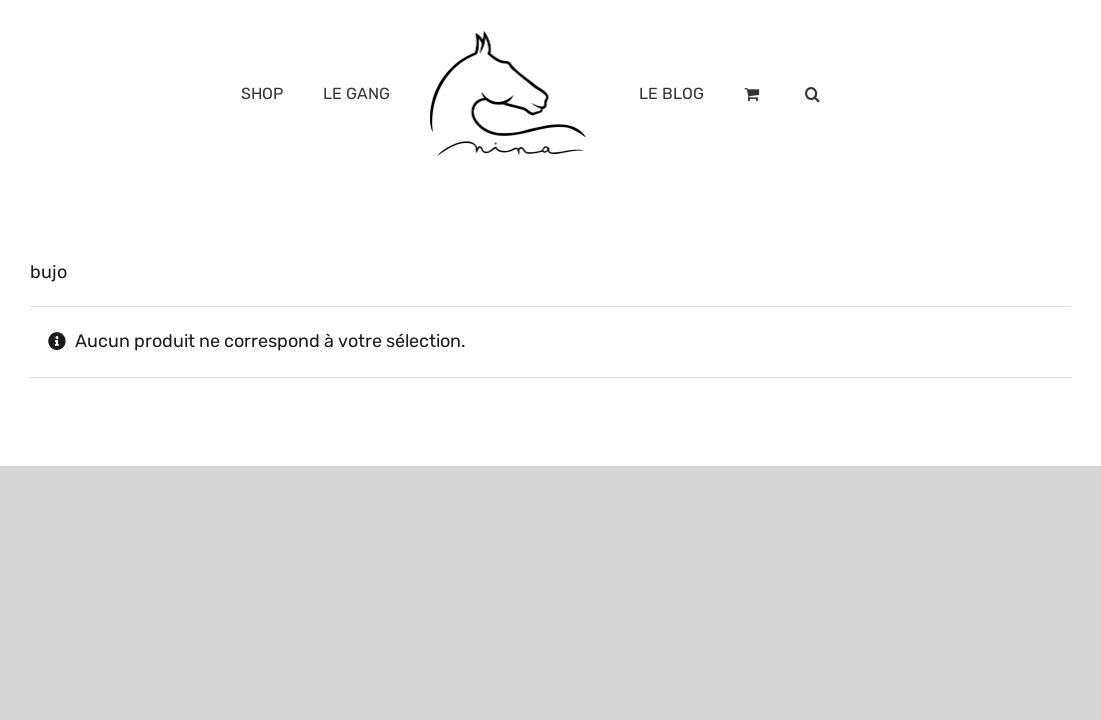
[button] (876, 94)
